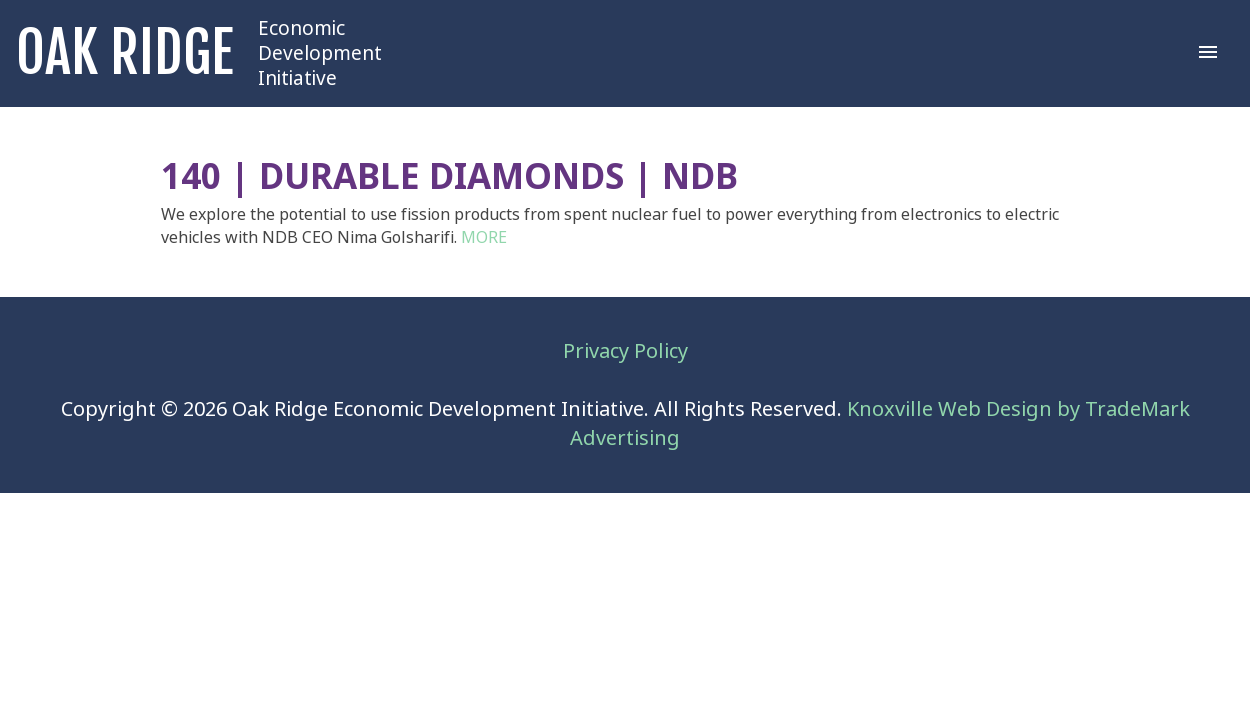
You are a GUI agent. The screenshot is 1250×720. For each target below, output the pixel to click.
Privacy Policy (625, 351)
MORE (484, 237)
